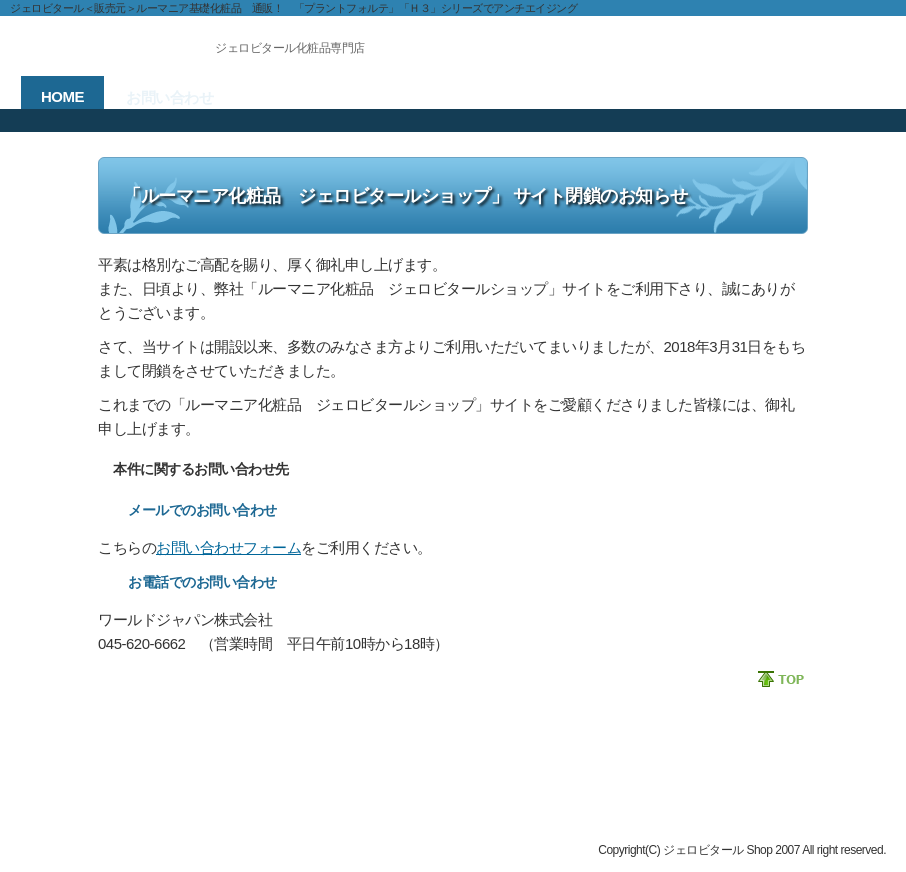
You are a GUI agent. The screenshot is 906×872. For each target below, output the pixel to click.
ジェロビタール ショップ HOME (110, 790)
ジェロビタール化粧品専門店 (290, 48)
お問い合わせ (57, 808)
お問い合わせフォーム (228, 547)
